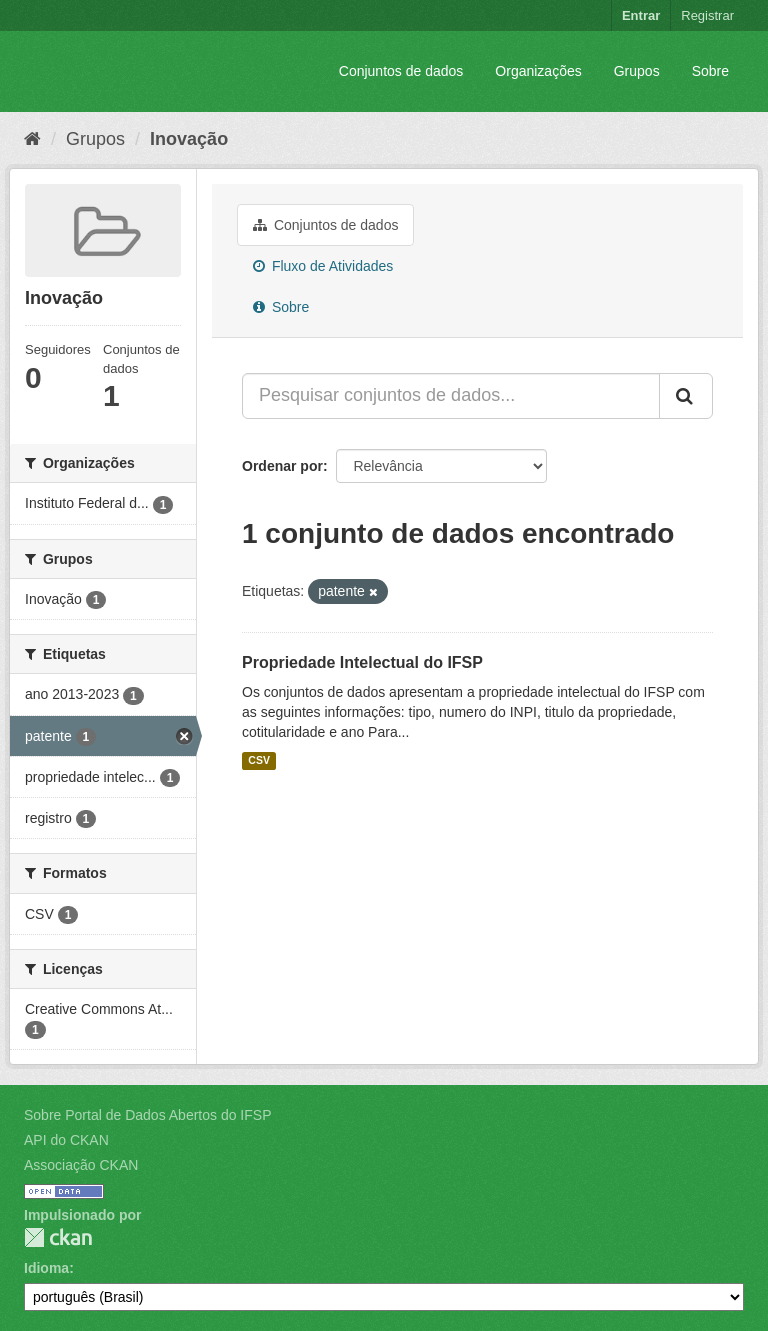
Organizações (538, 71)
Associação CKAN (81, 1165)
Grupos (637, 71)
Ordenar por (282, 466)
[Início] (32, 139)
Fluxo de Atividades (323, 266)
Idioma (46, 1268)
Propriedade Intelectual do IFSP (362, 662)
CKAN (58, 1237)
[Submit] (686, 396)
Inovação (189, 139)
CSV (259, 761)
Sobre (710, 71)
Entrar (641, 15)
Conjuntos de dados (401, 71)
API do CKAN (66, 1140)
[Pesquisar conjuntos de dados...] (451, 396)
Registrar (707, 15)
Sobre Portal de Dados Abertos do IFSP (147, 1115)
